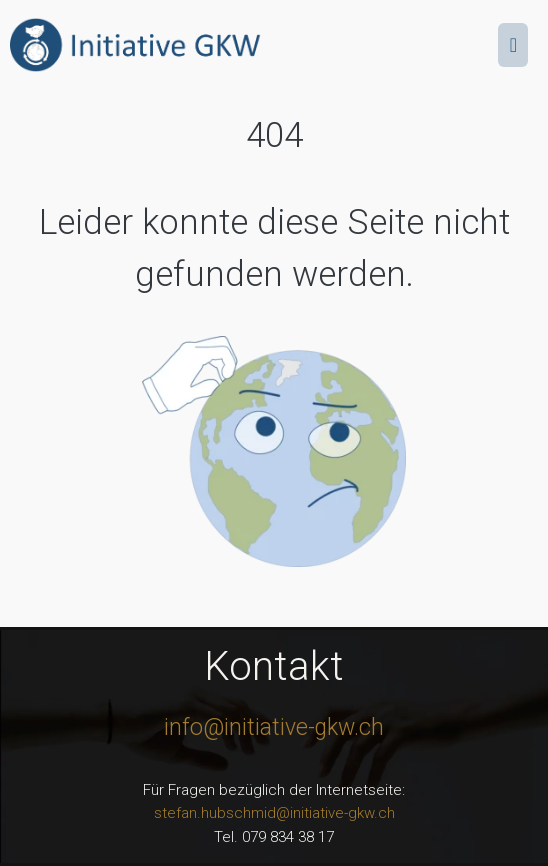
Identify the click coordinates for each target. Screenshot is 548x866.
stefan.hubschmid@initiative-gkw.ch (274, 813)
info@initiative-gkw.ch (274, 727)
